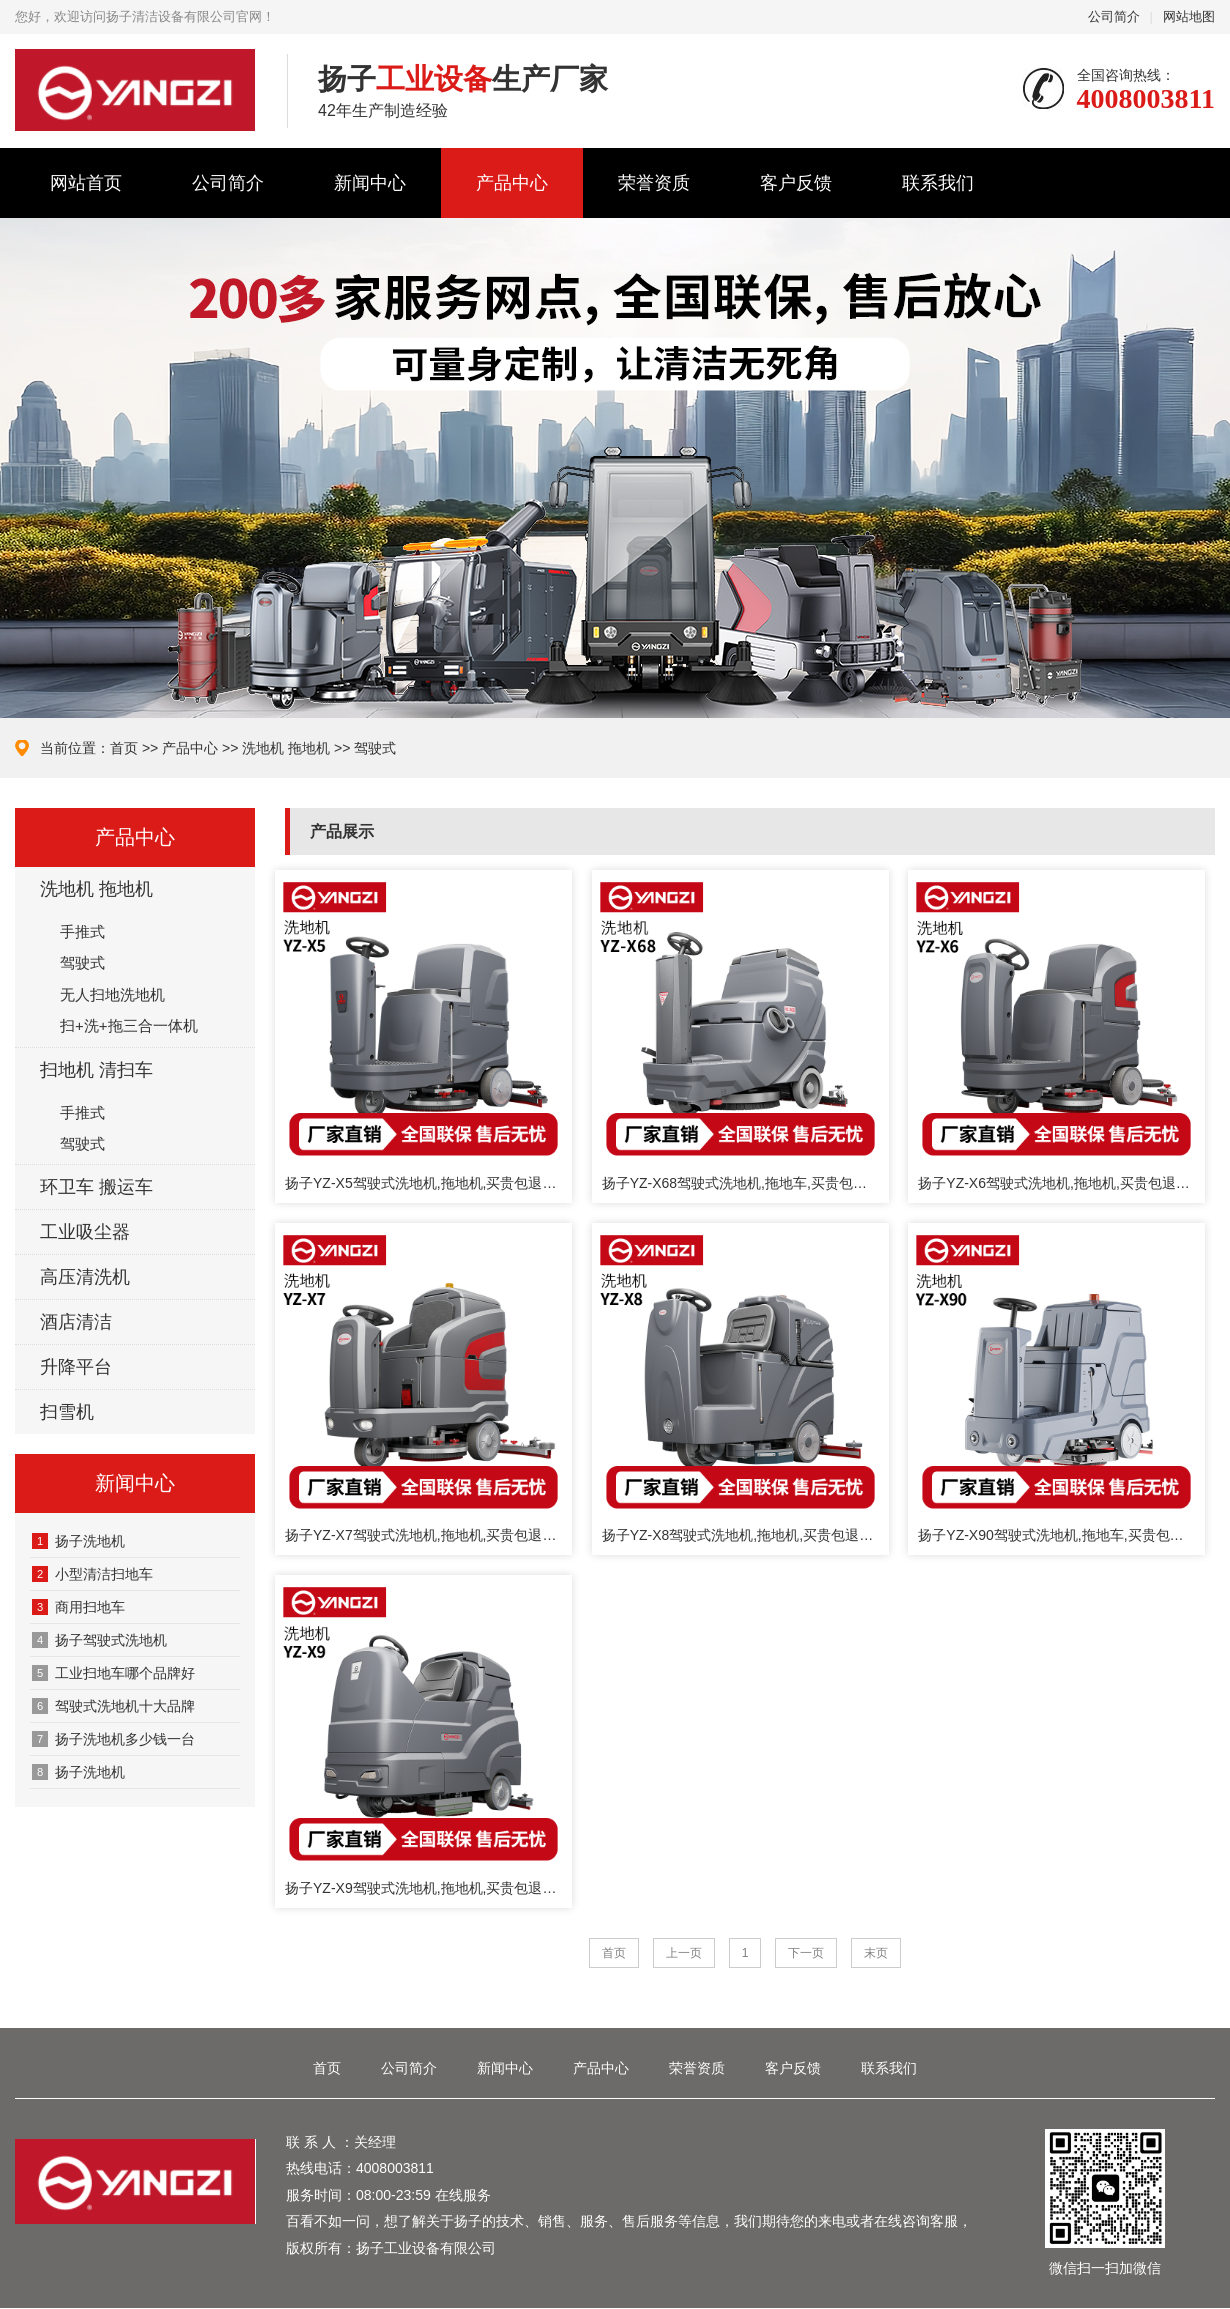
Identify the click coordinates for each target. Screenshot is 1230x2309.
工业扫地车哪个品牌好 (113, 1673)
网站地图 (1189, 16)
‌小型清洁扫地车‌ (92, 1574)
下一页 (806, 1953)
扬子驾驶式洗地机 (99, 1640)
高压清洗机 (85, 1277)
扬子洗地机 (78, 1772)
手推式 (82, 931)
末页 (876, 1953)
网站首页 (86, 183)
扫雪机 (67, 1412)
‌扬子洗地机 (78, 1541)
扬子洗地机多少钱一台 (113, 1739)
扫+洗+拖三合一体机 (129, 1025)
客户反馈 (796, 183)
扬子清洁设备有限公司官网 (136, 90)
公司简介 (1114, 16)
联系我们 (938, 183)
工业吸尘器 (85, 1232)
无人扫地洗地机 (112, 994)
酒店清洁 (76, 1322)
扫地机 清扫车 (96, 1070)
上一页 (684, 1953)
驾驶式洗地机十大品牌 (113, 1706)
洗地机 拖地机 (286, 748)
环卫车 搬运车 (96, 1187)
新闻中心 (370, 183)
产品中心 (512, 183)
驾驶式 (375, 748)
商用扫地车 (78, 1607)
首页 (124, 748)
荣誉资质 (654, 183)
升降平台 (76, 1367)
